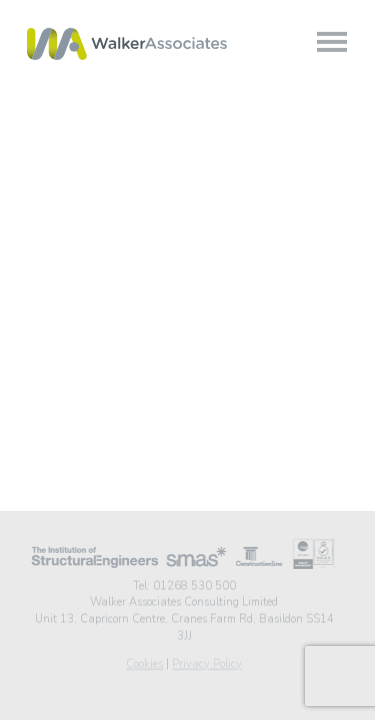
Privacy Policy (207, 662)
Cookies (144, 662)
